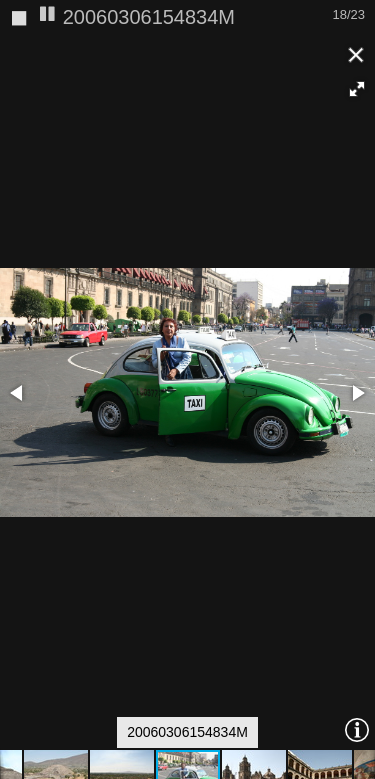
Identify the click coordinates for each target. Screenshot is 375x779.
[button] (357, 52)
